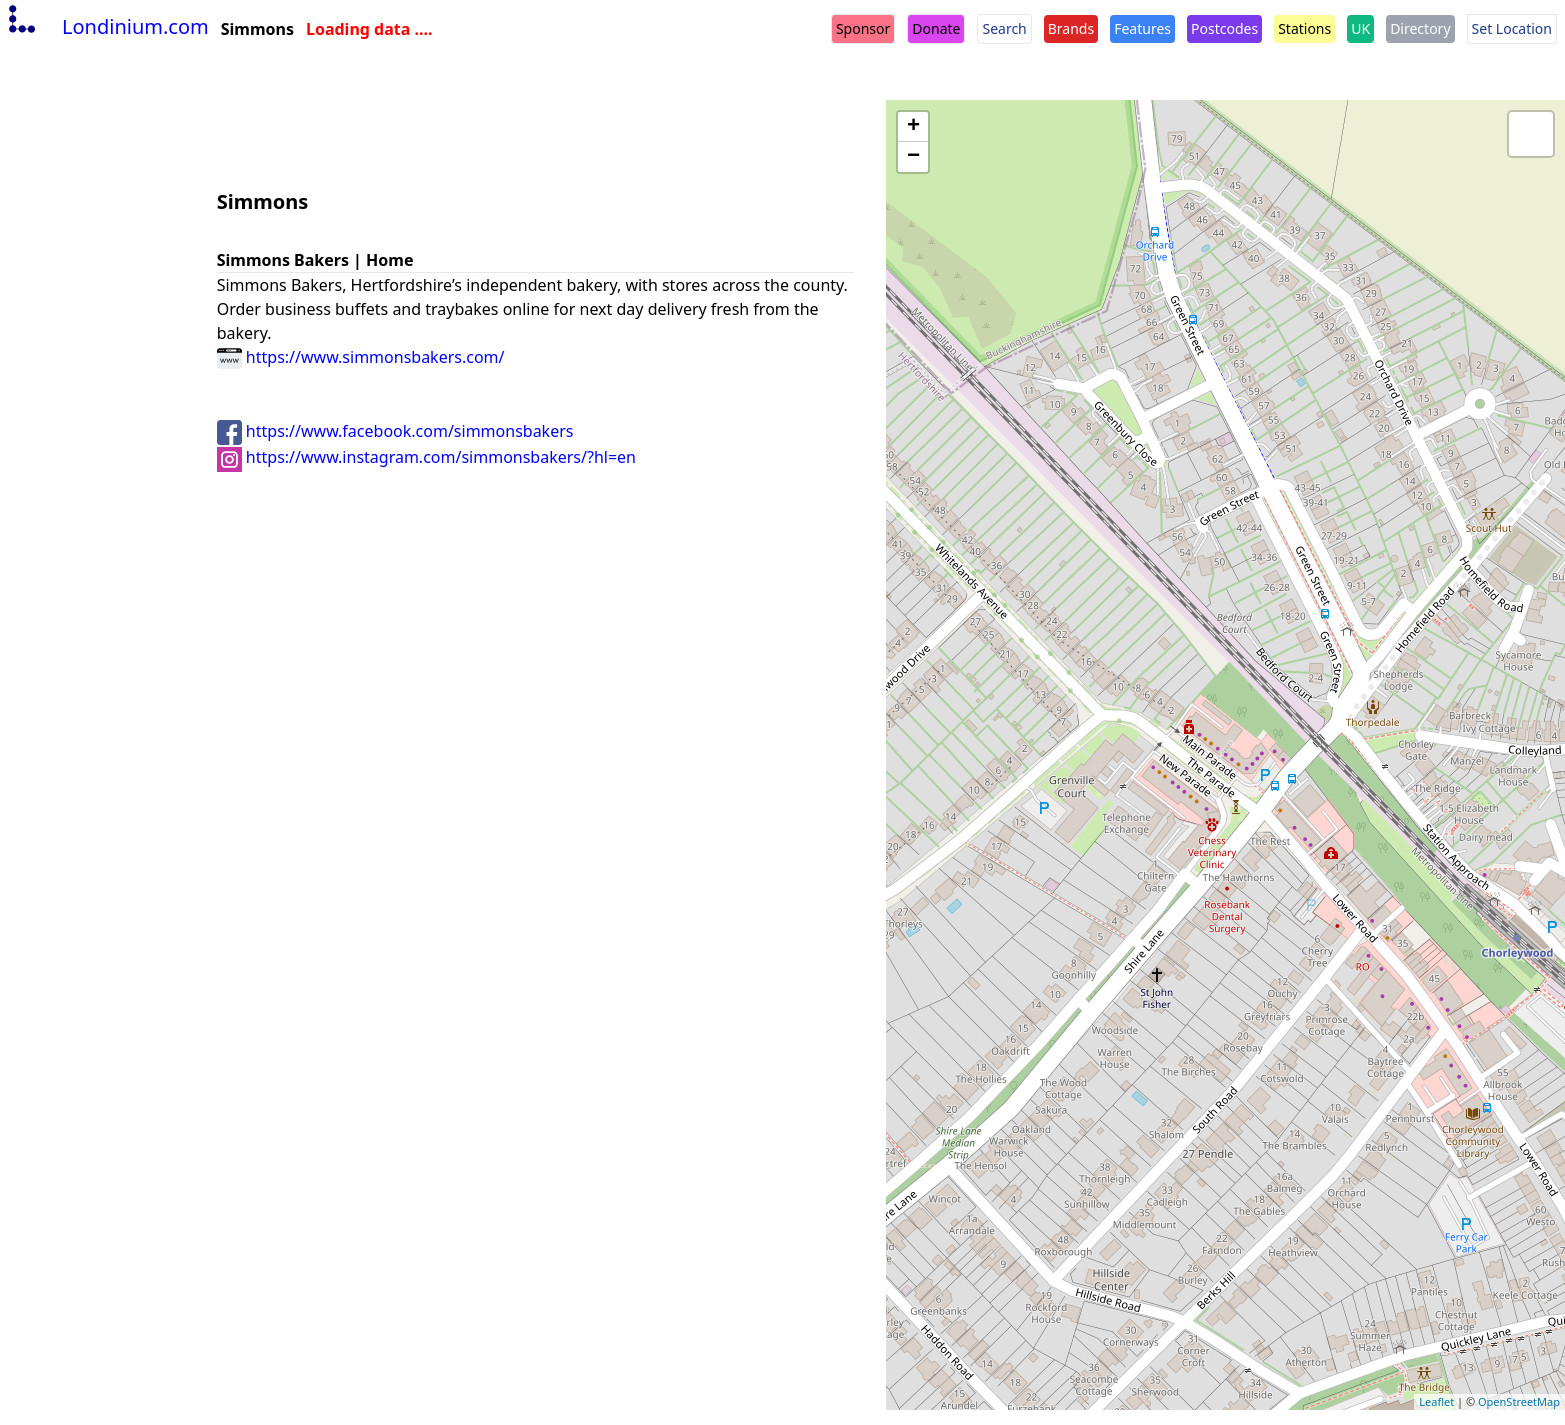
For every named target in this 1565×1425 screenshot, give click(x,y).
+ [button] (913, 127)
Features (1142, 28)
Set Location (1512, 28)
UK (1360, 28)
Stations (1304, 28)
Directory (1420, 28)
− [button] (913, 157)
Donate (936, 28)
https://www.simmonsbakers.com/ (361, 357)
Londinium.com (106, 26)
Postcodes (1224, 28)
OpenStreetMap (1519, 1401)
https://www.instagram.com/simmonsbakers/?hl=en (426, 457)
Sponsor (863, 28)
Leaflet (1436, 1401)
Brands (1071, 28)
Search (1004, 28)
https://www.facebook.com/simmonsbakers (395, 431)
